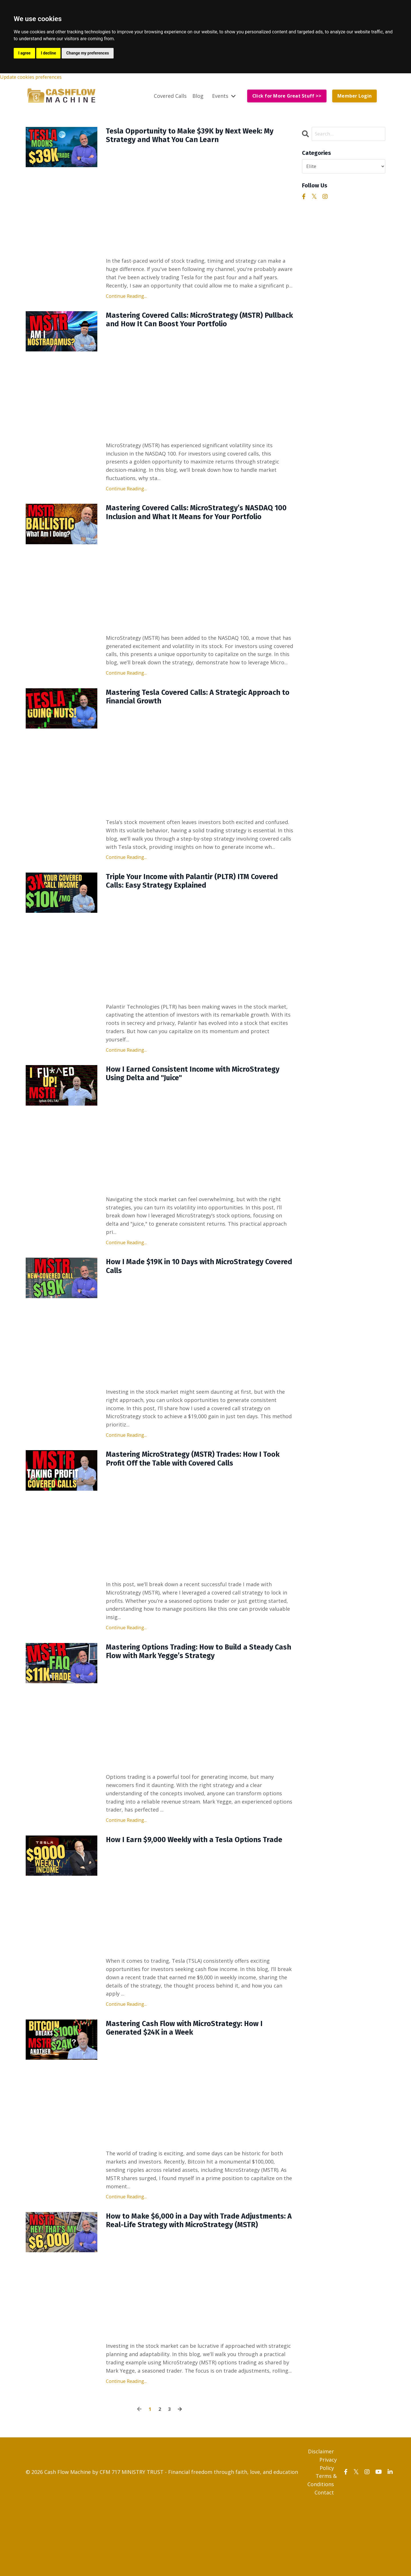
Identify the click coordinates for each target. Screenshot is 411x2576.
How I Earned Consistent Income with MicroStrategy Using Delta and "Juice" (180, 1102)
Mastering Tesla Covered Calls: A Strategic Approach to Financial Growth (188, 719)
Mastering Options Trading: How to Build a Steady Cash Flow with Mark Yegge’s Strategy (195, 1690)
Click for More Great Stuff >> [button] (286, 97)
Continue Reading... (126, 300)
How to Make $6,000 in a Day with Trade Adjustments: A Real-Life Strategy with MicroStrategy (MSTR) (184, 2283)
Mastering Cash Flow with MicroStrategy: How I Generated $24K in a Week (197, 2082)
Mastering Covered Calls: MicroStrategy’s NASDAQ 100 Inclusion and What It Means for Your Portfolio (194, 526)
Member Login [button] (354, 97)
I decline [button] (48, 53)
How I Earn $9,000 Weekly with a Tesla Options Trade (197, 1886)
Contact (324, 2561)
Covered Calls (169, 96)
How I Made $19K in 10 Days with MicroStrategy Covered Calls (198, 1298)
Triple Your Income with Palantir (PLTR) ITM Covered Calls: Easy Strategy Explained (189, 907)
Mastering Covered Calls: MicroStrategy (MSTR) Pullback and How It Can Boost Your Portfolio (197, 325)
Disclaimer (321, 2520)
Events (223, 96)
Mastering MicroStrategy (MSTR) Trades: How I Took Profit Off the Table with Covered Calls (196, 1494)
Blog (197, 96)
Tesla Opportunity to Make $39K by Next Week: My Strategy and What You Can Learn (198, 138)
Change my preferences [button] (87, 53)
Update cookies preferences (35, 77)
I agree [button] (24, 53)
